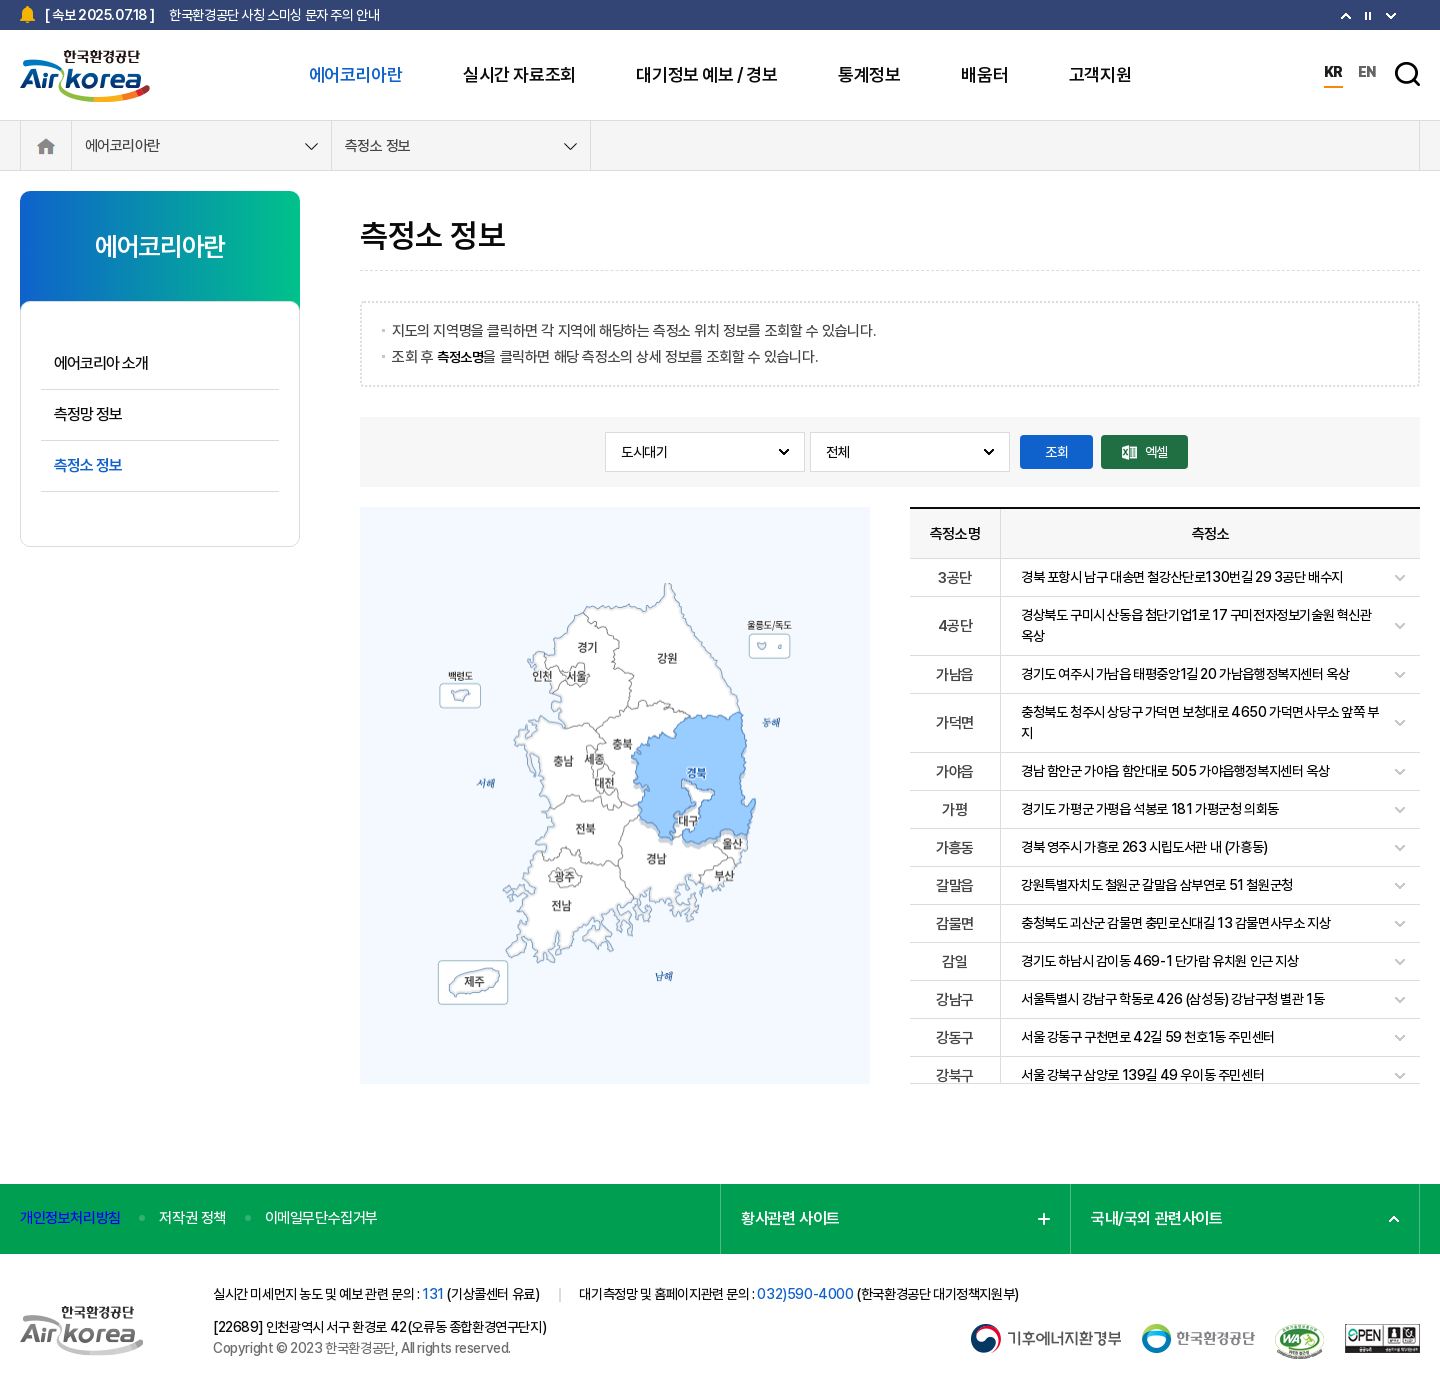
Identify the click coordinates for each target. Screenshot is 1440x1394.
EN (1367, 72)
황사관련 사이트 (790, 1218)
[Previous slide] (1391, 16)
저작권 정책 (192, 1218)
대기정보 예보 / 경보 (706, 74)
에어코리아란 (356, 74)
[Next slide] (1346, 16)
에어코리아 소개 (101, 363)
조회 (1056, 452)
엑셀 (1156, 452)
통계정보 (869, 74)
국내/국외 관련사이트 (1157, 1218)
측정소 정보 (377, 146)
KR (1333, 72)
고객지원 (1100, 74)
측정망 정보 (88, 414)
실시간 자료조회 (519, 74)
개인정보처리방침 (70, 1218)
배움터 (984, 74)
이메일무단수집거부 (321, 1218)
